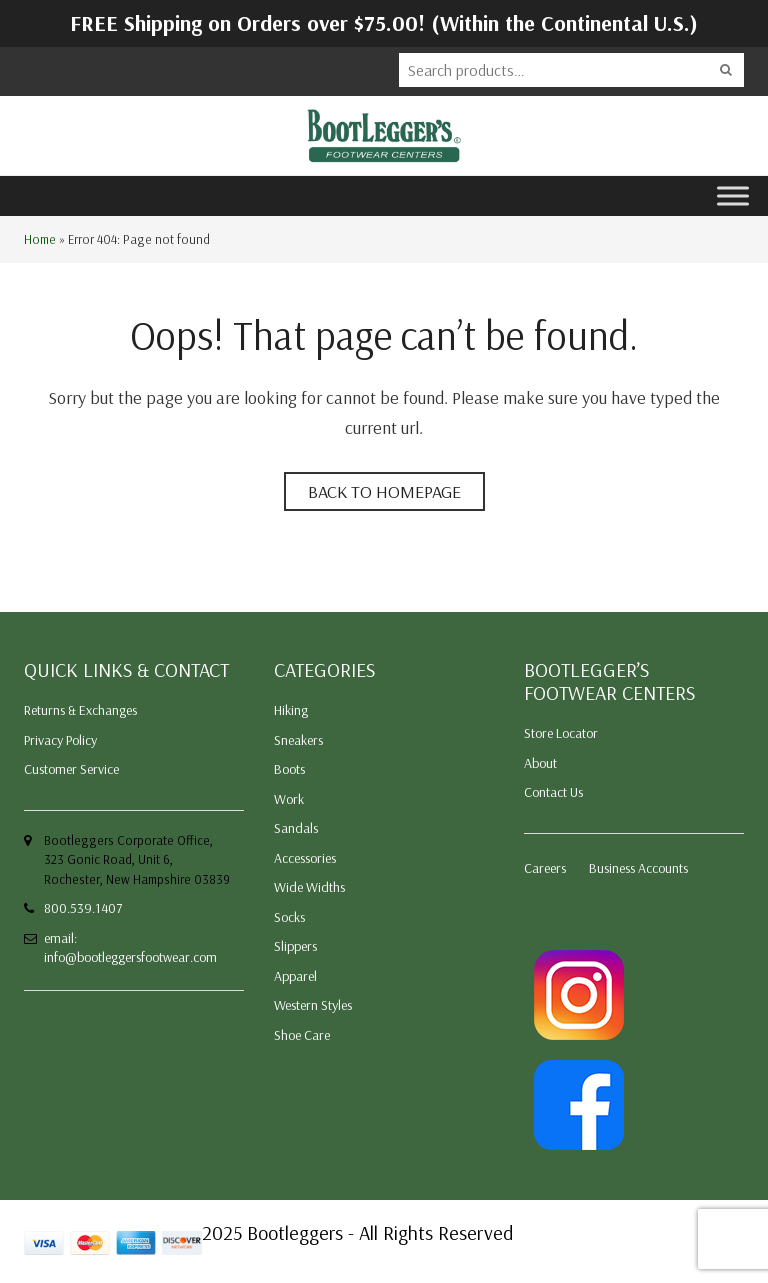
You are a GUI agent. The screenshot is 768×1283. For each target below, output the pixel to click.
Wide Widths (309, 887)
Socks (289, 917)
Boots (289, 769)
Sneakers (298, 740)
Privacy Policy (60, 740)
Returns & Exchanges (80, 710)
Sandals (296, 828)
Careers (545, 868)
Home (40, 239)
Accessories (305, 858)
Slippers (295, 946)
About (540, 763)
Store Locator (561, 733)
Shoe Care (302, 1035)
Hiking (291, 710)
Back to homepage (384, 491)
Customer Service (71, 769)
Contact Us (553, 792)
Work (289, 799)
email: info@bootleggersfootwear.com (130, 948)
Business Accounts (638, 868)
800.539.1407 (83, 908)
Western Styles (313, 1005)
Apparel (295, 976)
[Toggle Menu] (733, 195)
